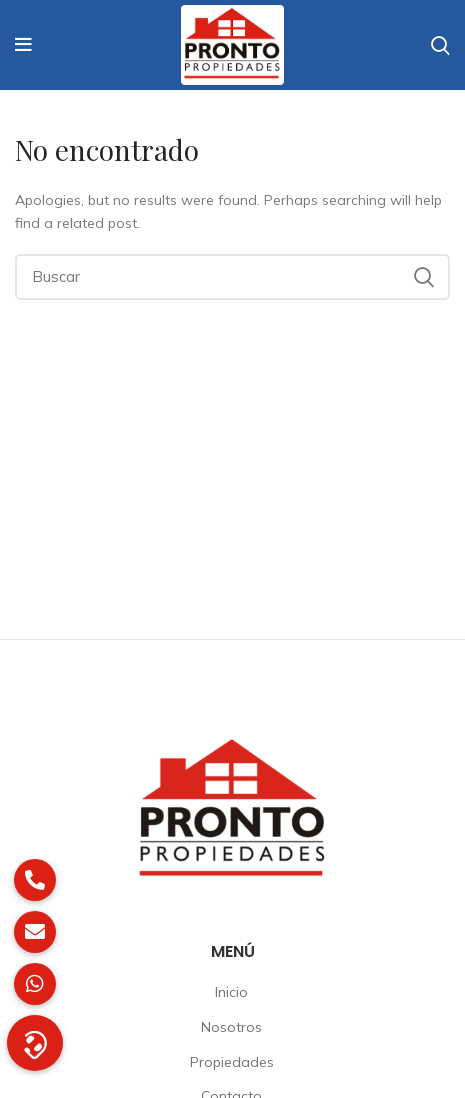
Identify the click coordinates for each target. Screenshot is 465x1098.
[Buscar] (232, 277)
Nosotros (231, 1027)
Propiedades (232, 1062)
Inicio (231, 992)
